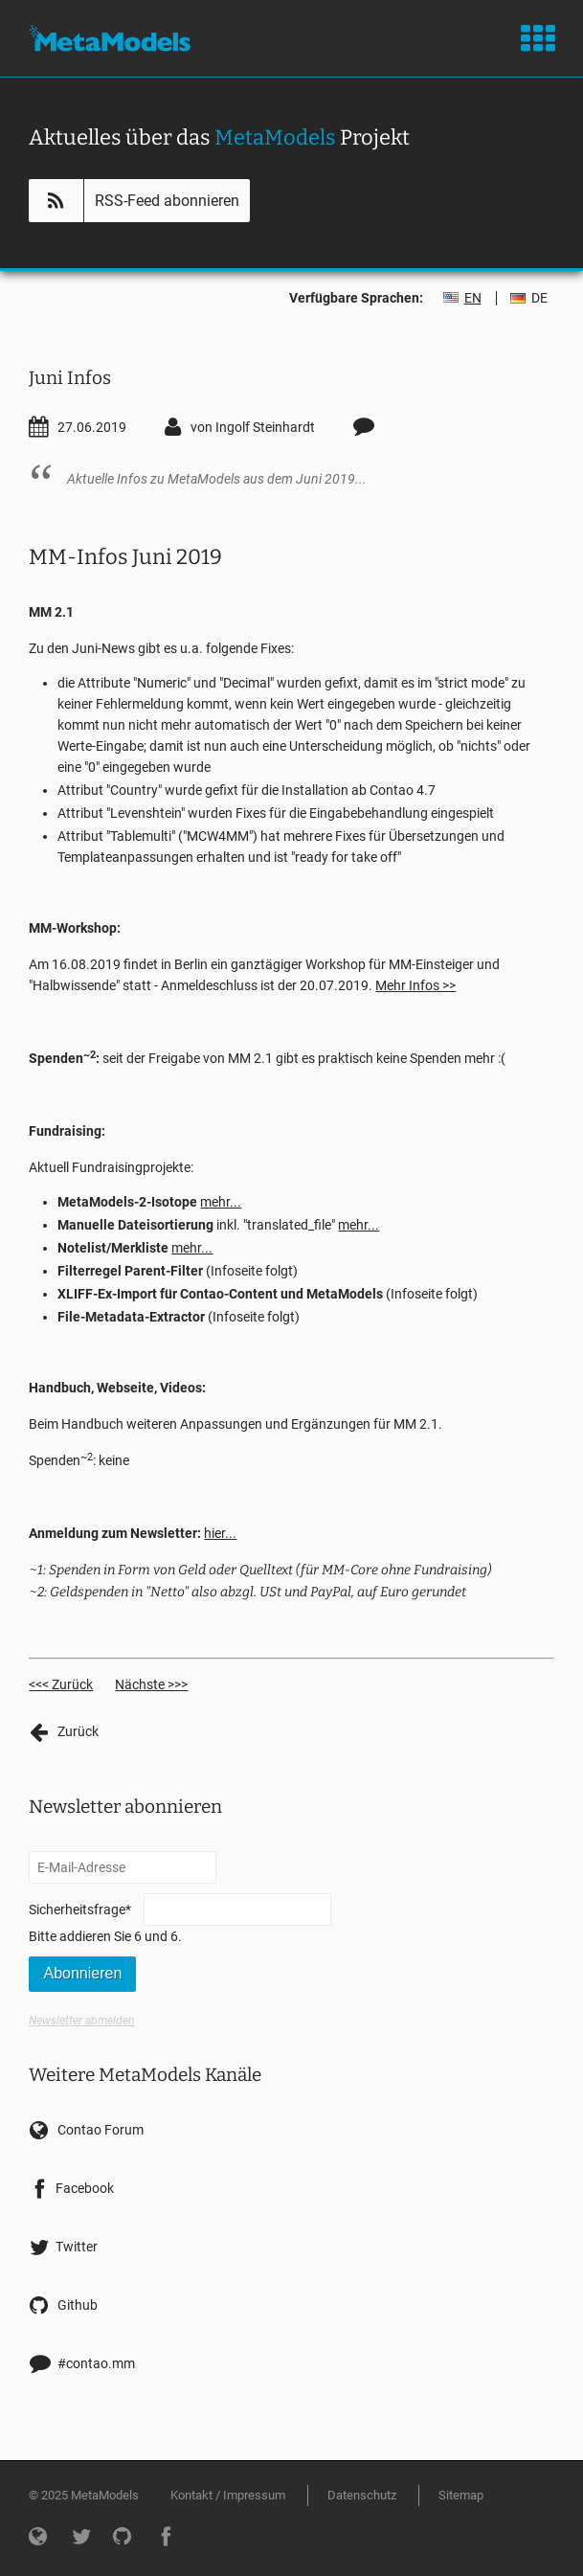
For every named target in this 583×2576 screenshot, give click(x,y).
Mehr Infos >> (415, 985)
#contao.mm (96, 2363)
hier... (220, 1533)
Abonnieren (82, 1973)
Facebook (85, 2188)
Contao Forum (100, 2129)
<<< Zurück (61, 1684)
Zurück (78, 1731)
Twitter (77, 2246)
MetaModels (110, 38)
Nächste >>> (151, 1684)
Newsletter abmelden (81, 2020)
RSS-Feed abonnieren (167, 201)
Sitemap (460, 2495)
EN (473, 297)
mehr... (220, 1201)
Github (77, 2305)
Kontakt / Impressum (227, 2495)
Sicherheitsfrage (80, 1908)
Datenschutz (361, 2495)
